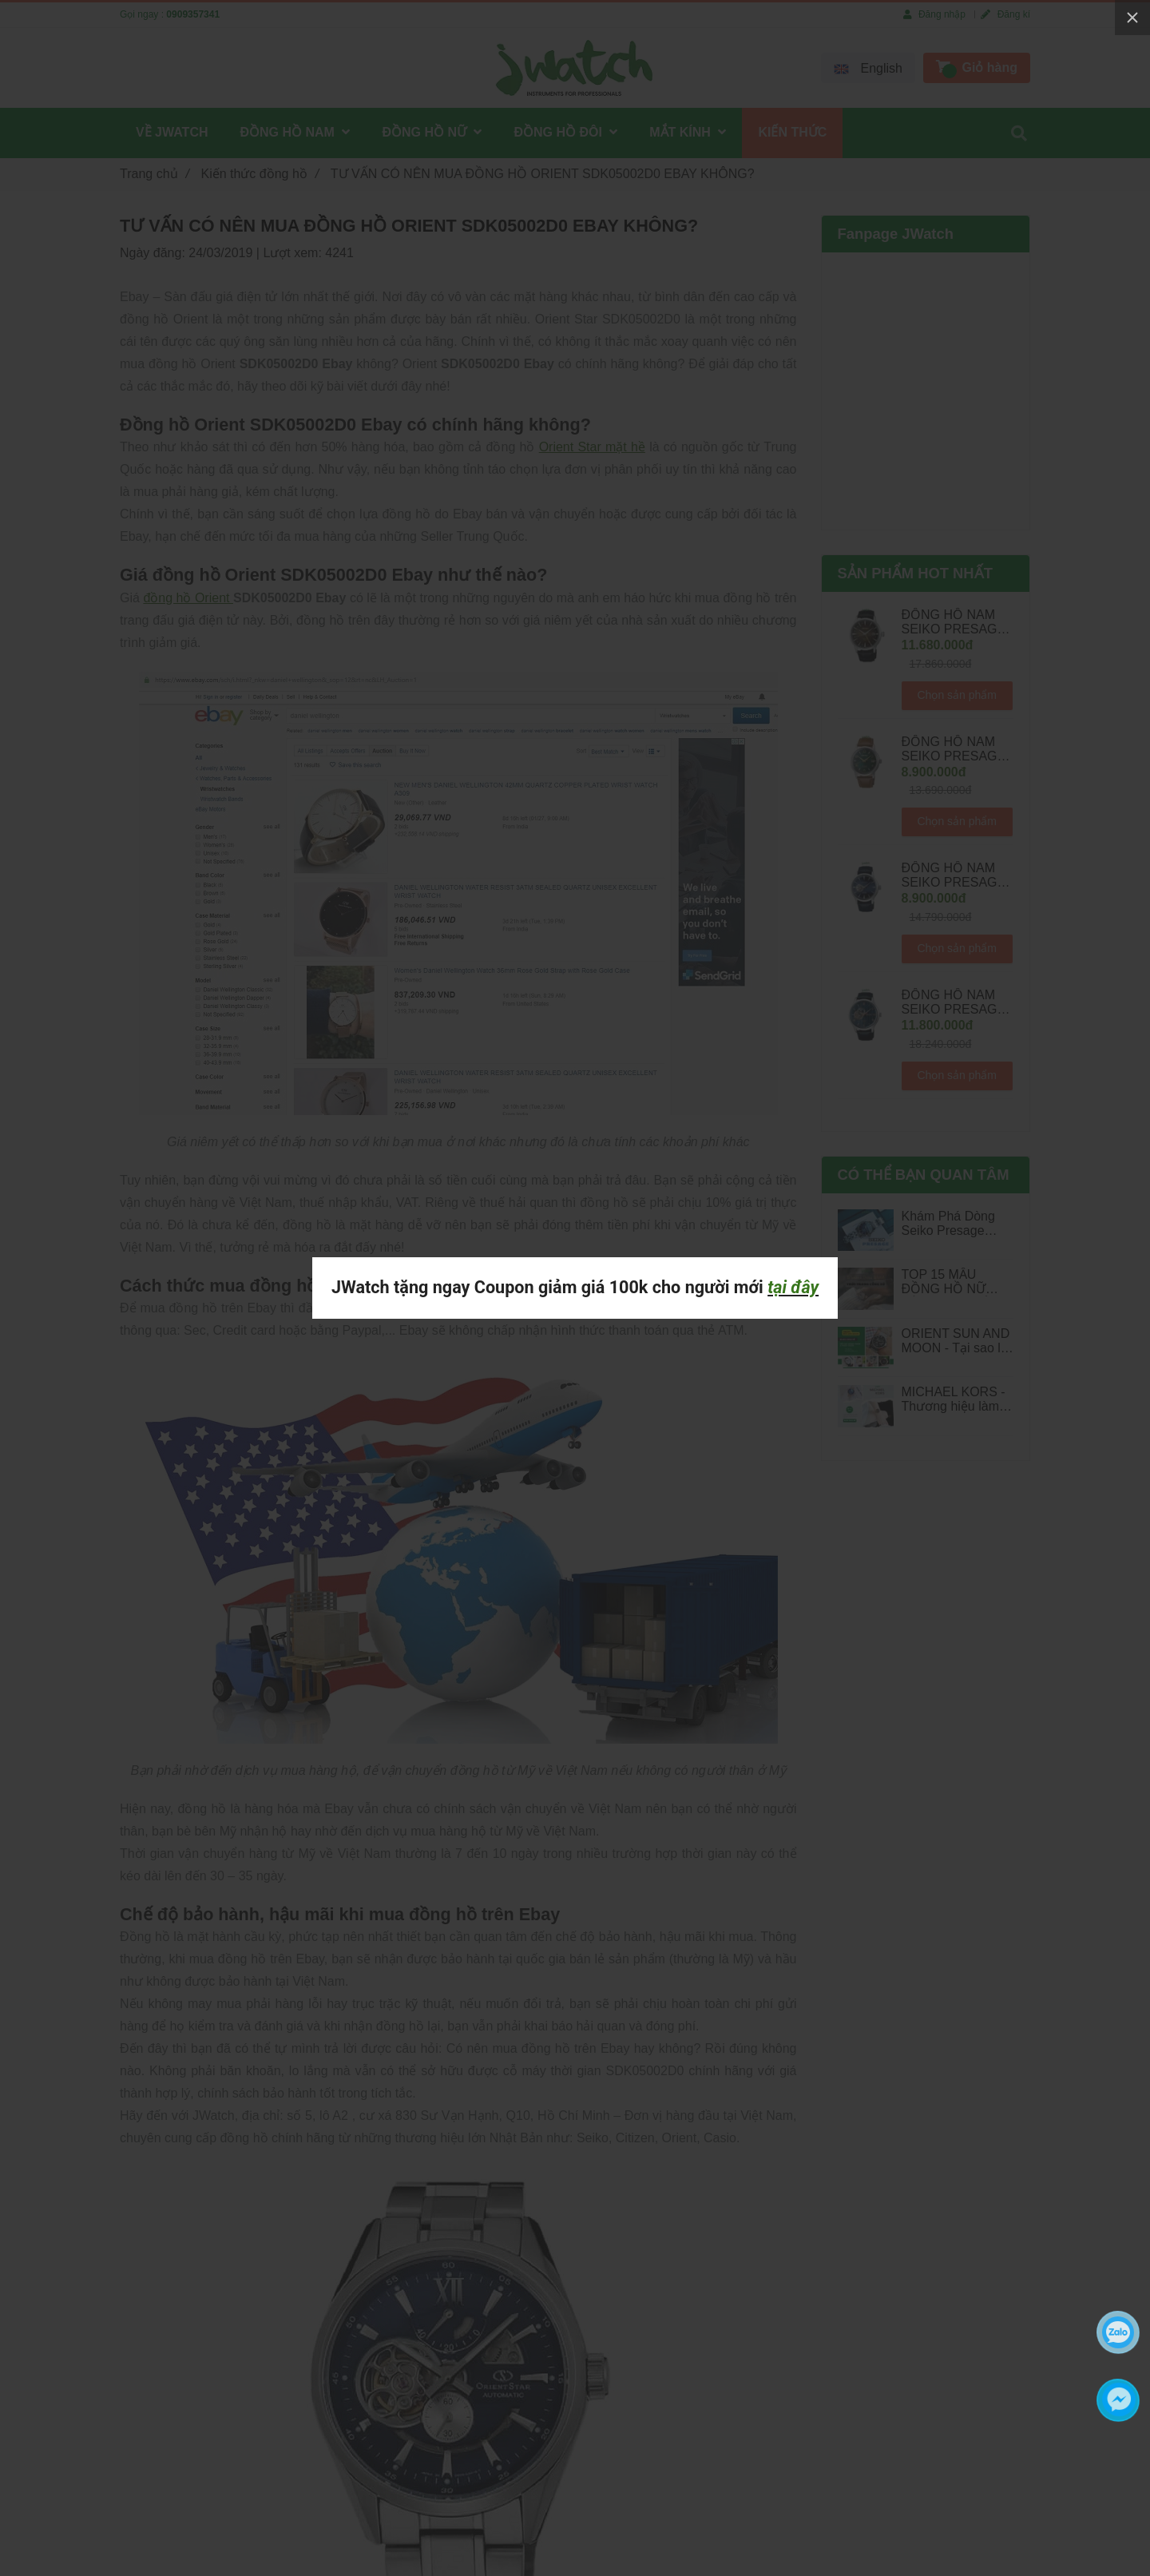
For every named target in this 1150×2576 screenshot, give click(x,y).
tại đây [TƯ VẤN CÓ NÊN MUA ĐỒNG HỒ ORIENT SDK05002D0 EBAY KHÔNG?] (793, 1287)
